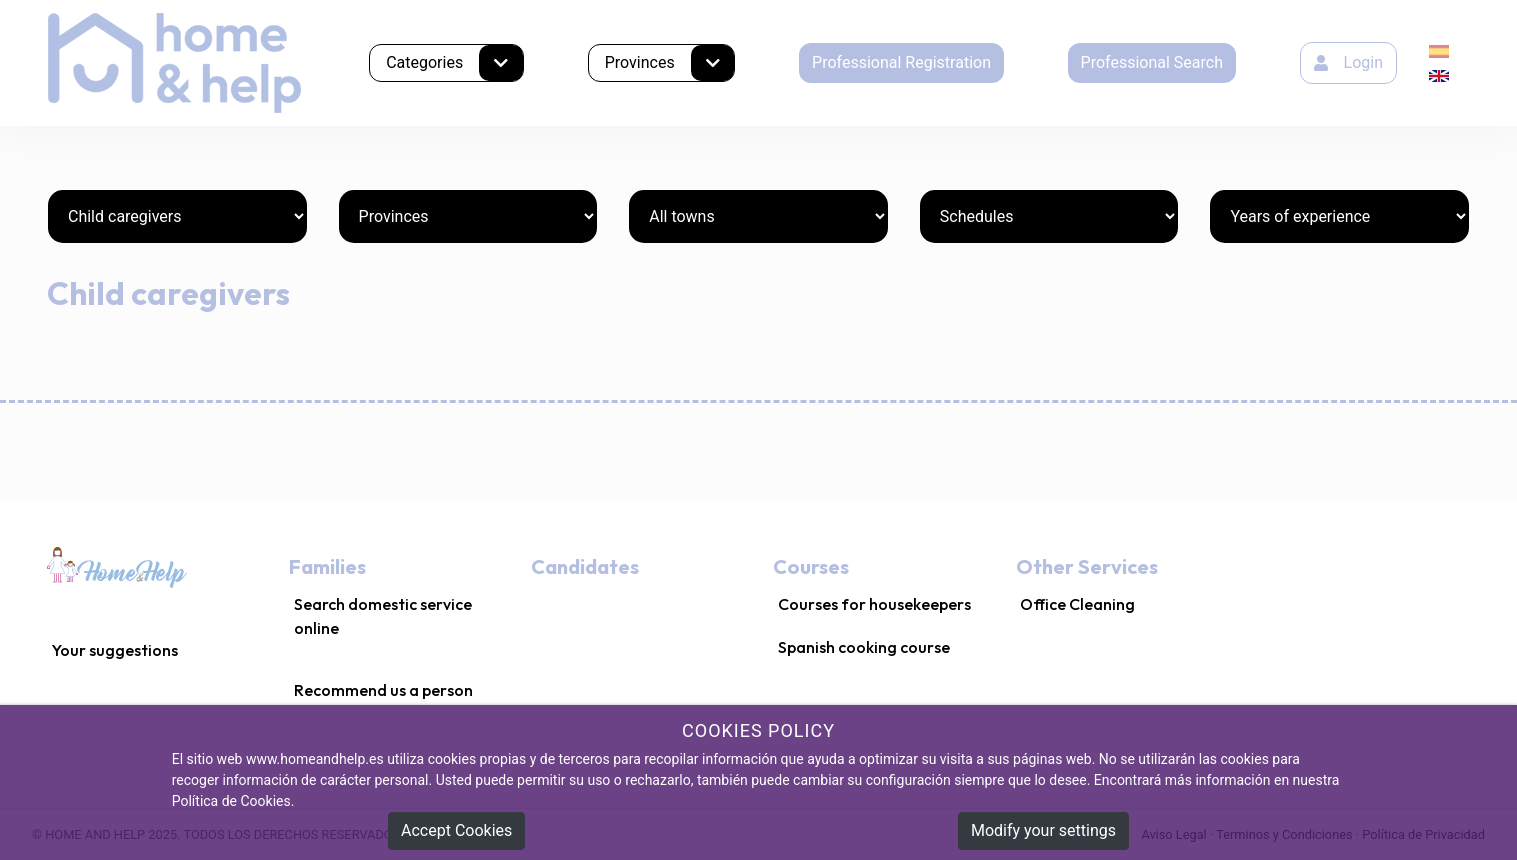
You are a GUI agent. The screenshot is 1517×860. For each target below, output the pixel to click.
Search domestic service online (383, 616)
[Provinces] (468, 216)
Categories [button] (454, 63)
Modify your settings (1043, 830)
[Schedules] (1049, 216)
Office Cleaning (1077, 604)
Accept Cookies (456, 830)
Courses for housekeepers (874, 604)
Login (1348, 62)
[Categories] (177, 216)
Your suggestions (115, 650)
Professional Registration (901, 62)
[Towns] (758, 216)
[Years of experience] (1339, 216)
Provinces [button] (670, 63)
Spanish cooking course (864, 647)
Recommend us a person (383, 690)
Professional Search (1152, 62)
